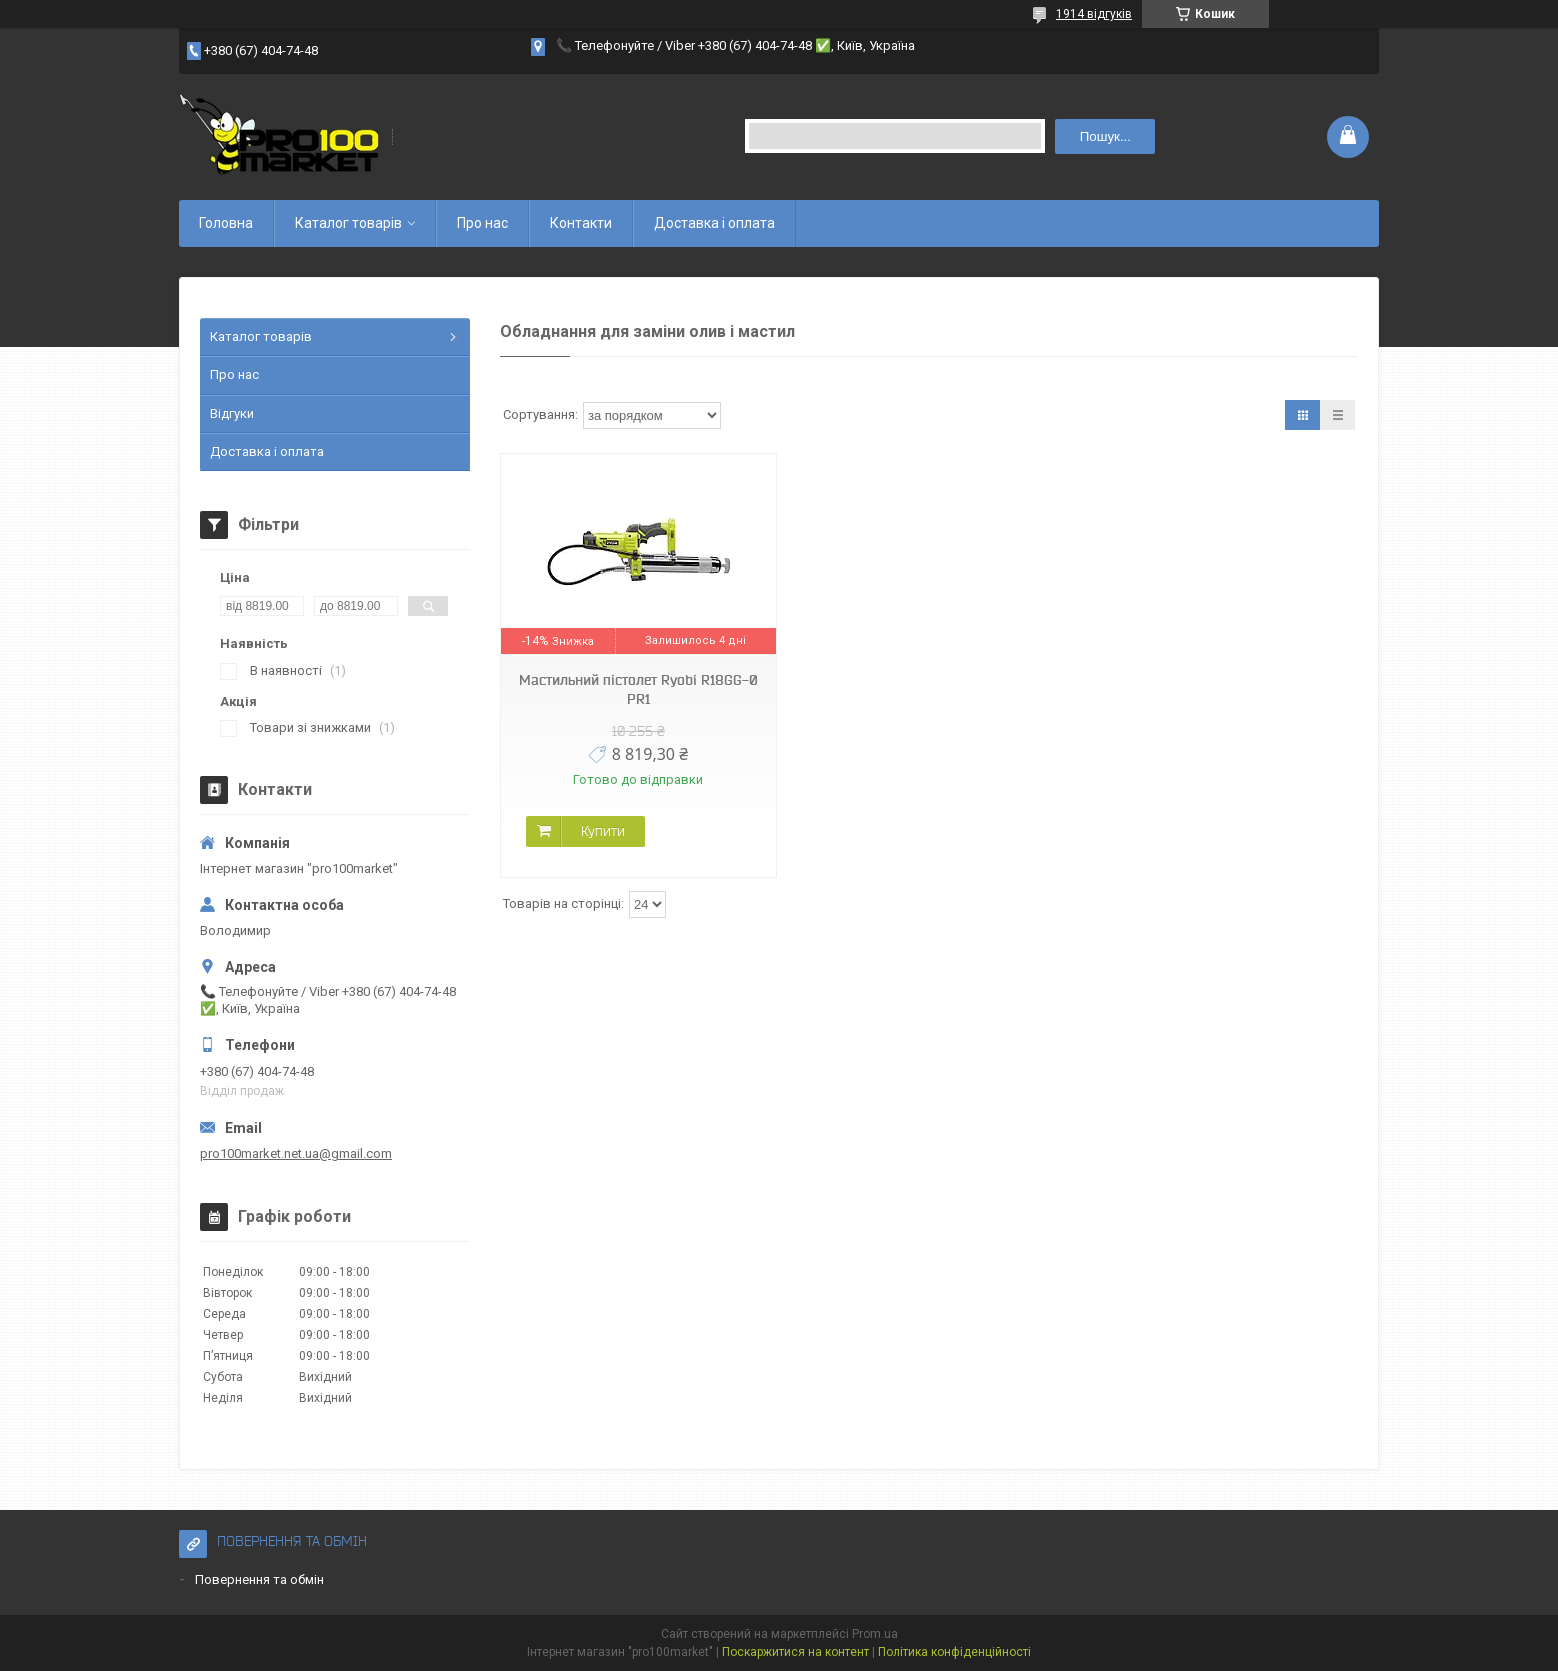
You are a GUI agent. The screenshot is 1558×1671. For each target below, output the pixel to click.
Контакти (581, 223)
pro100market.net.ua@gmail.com (296, 1153)
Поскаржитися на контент (795, 1652)
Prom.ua (875, 1634)
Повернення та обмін (259, 1579)
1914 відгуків (1094, 14)
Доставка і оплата (714, 223)
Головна (226, 223)
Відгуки (232, 413)
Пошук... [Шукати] (1105, 136)
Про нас (482, 223)
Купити (603, 831)
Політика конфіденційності (954, 1652)
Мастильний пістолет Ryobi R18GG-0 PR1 (638, 689)
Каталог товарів (348, 223)
